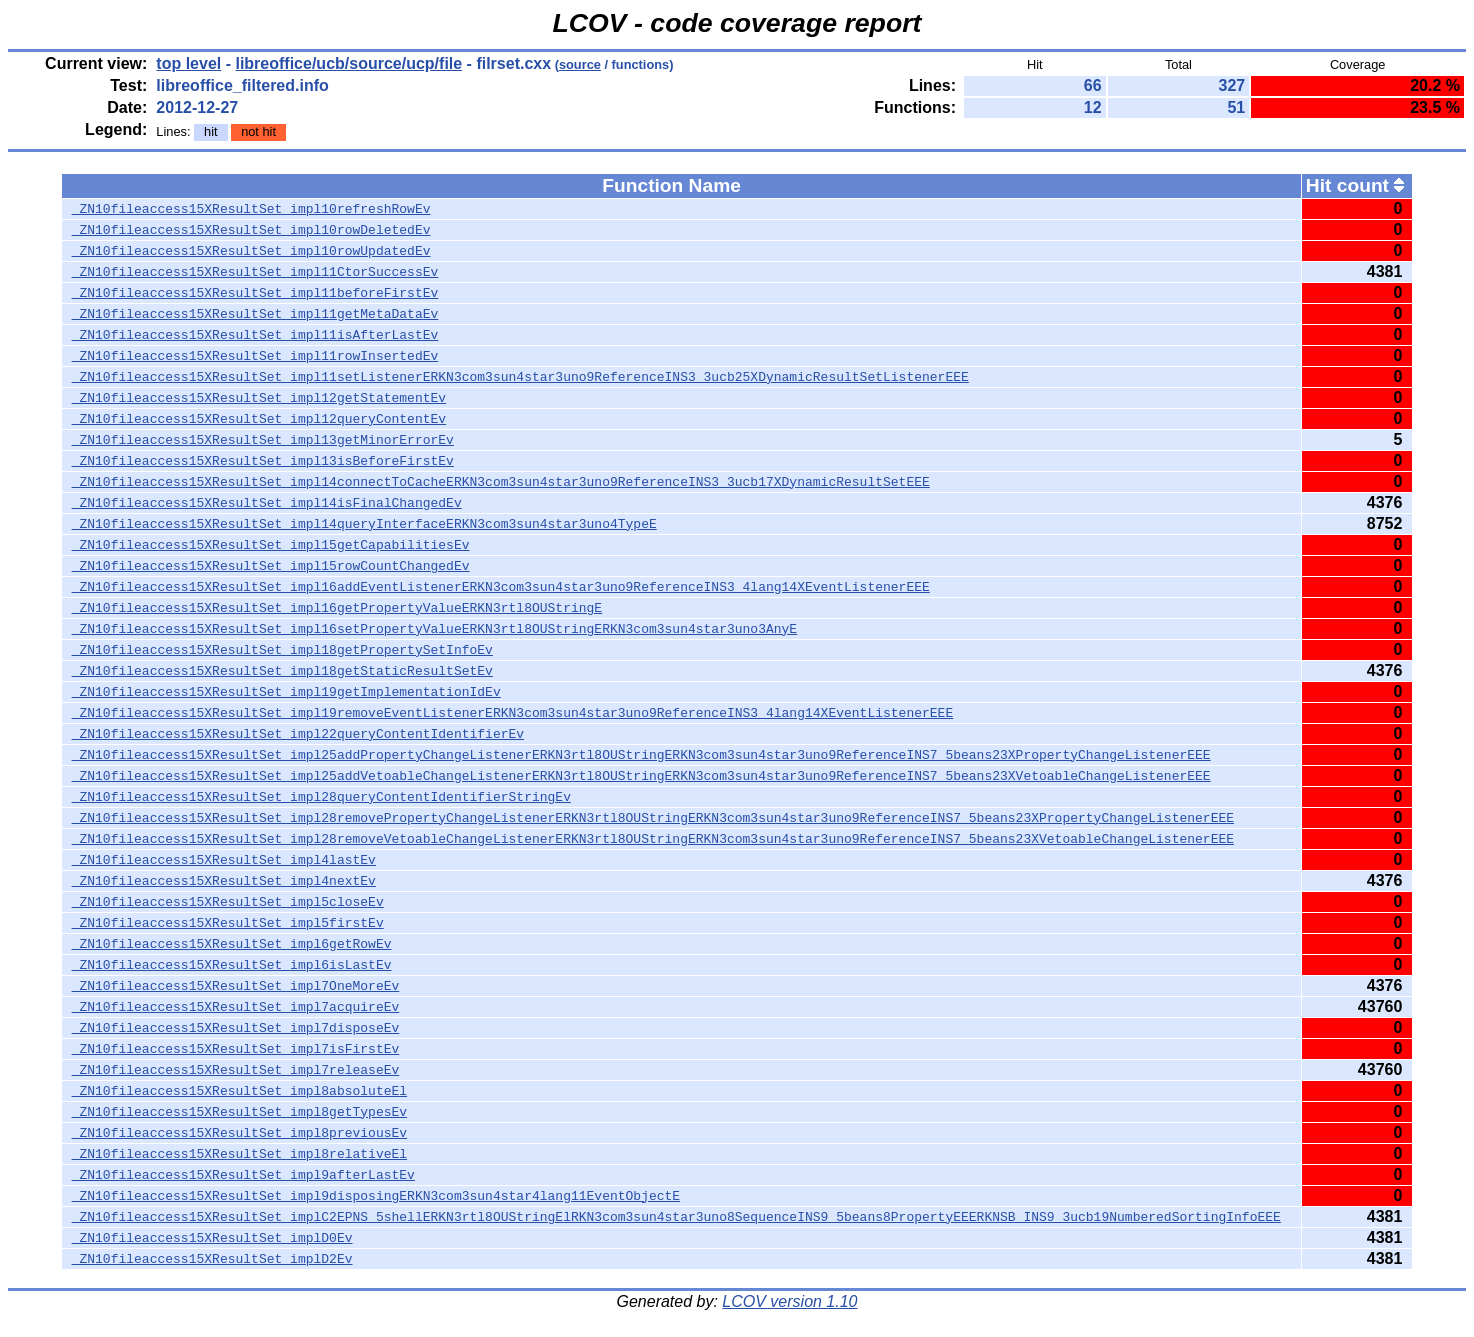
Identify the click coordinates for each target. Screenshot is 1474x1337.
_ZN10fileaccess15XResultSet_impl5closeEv (228, 902)
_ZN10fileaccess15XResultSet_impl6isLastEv (232, 965)
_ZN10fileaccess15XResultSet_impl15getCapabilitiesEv (271, 545)
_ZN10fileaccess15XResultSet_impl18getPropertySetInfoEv (282, 650)
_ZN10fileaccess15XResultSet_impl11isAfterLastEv (255, 335)
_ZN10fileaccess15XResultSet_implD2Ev (212, 1259)
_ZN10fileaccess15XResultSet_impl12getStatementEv (259, 398)
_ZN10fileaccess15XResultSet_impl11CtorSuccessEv (255, 272)
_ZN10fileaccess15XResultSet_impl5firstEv (228, 923)
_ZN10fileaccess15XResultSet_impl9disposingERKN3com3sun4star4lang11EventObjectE (376, 1196)
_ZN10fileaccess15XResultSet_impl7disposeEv (236, 1028)
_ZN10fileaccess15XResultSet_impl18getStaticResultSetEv (282, 671)
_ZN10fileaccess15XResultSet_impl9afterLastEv (243, 1175)
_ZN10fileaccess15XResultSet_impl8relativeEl (239, 1154)
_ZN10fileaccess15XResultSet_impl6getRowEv (232, 944)
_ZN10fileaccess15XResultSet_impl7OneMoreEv (236, 986)
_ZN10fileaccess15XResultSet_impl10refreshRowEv (251, 209)
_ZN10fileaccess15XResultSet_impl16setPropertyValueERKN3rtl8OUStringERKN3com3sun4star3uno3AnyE (434, 629)
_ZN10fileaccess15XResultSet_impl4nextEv (224, 881)
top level (188, 63)
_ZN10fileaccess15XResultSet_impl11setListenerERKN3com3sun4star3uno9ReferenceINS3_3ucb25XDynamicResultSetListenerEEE (520, 377)
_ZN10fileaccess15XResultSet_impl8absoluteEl (239, 1091)
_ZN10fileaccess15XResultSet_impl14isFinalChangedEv (267, 503)
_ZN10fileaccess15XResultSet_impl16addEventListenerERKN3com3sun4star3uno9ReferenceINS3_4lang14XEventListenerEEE (501, 587)
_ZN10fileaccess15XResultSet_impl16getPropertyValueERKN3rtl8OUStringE (337, 608)
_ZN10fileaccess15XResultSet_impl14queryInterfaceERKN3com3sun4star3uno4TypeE (364, 524)
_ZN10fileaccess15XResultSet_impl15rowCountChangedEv (271, 566)
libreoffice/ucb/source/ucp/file (348, 63)
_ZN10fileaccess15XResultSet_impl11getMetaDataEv (255, 314)
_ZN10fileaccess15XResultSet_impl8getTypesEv (239, 1112)
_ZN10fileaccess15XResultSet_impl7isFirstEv (236, 1049)
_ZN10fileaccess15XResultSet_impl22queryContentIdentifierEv (298, 734)
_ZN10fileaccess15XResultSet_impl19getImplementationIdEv (286, 692)
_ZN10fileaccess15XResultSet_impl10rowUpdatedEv (251, 251)
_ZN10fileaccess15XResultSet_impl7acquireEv (236, 1007)
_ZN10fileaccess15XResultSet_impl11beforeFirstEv (255, 293)
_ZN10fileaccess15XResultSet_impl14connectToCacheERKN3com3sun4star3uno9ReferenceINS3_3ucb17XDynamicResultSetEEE (501, 482)
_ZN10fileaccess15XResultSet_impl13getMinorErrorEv (263, 440)
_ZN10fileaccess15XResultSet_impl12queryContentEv (259, 419)
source (580, 64)
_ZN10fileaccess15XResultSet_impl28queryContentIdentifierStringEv (321, 797)
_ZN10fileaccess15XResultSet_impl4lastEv (224, 860)
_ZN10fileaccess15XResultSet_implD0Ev (212, 1238)
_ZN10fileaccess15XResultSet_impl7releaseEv (236, 1070)
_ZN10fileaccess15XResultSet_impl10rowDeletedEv (251, 230)
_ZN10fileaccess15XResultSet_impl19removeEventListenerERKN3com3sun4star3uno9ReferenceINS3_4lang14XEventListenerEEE (512, 713)
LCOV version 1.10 (789, 1301)
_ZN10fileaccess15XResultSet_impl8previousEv (239, 1133)
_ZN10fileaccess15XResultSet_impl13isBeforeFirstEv (263, 461)
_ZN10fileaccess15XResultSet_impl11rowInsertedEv (255, 356)
